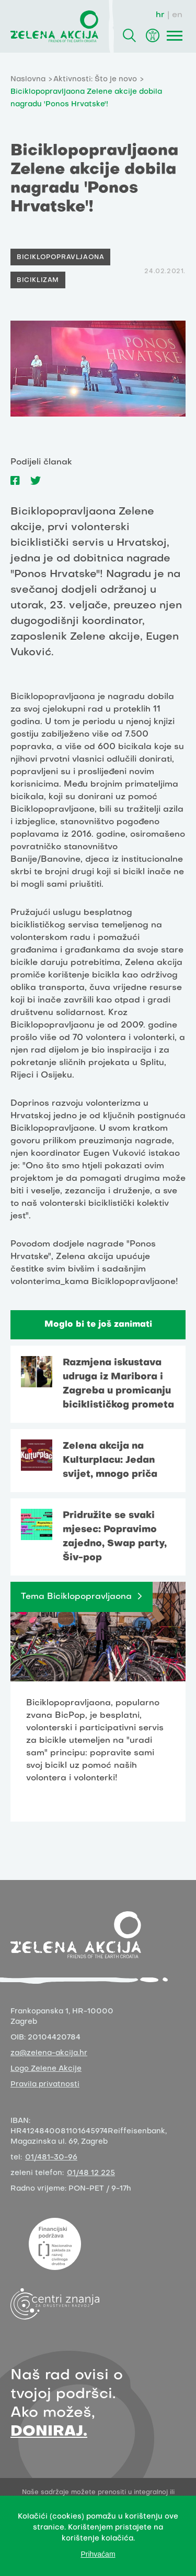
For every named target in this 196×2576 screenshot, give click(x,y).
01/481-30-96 (51, 2157)
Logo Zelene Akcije (46, 2069)
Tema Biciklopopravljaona (76, 1597)
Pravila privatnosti (44, 2084)
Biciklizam (38, 280)
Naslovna (27, 79)
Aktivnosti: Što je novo (95, 79)
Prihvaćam (97, 2554)
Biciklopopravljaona (60, 257)
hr (160, 15)
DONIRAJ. (48, 2432)
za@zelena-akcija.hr (48, 2053)
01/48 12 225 (91, 2173)
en (177, 15)
